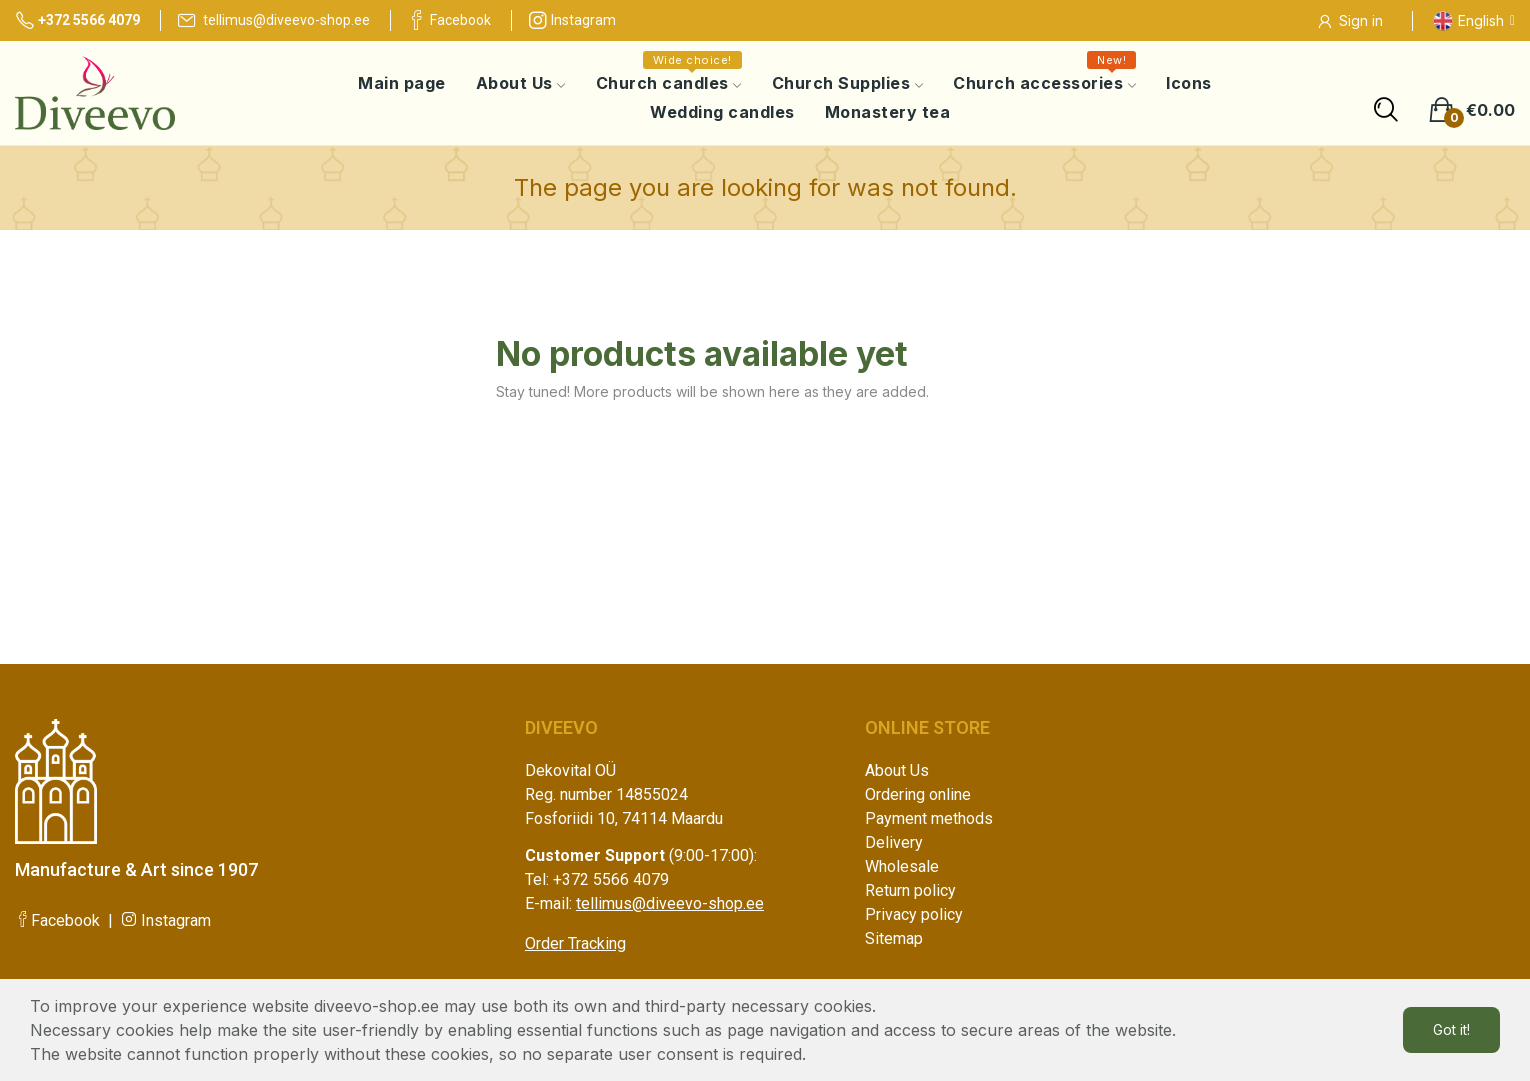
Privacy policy (914, 914)
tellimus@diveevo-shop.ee (273, 20)
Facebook (449, 20)
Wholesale (902, 866)
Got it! (1451, 1029)
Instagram (572, 20)
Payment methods (929, 818)
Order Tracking (575, 943)
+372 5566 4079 (77, 20)
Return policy (910, 890)
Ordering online (918, 794)
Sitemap (894, 938)
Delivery (894, 842)
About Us (897, 770)
